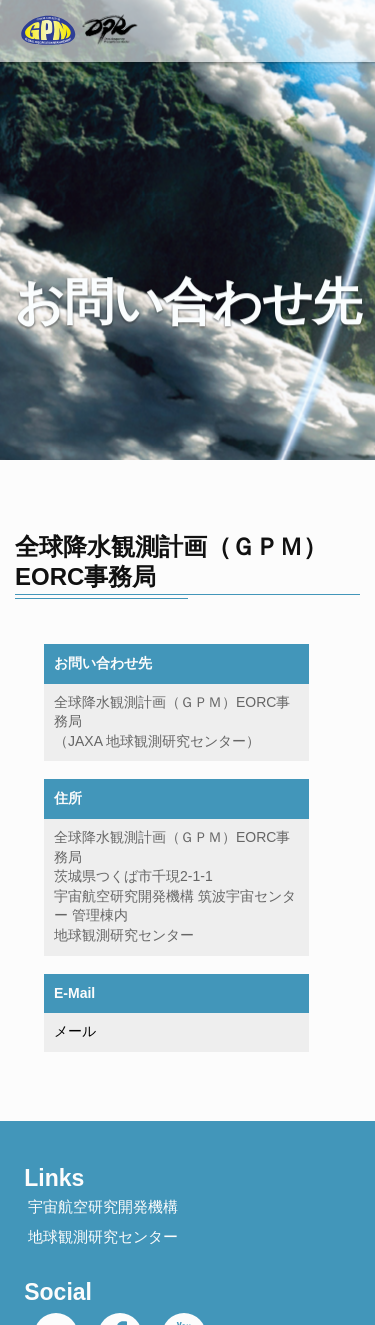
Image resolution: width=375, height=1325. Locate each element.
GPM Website (72, 14)
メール (75, 1031)
